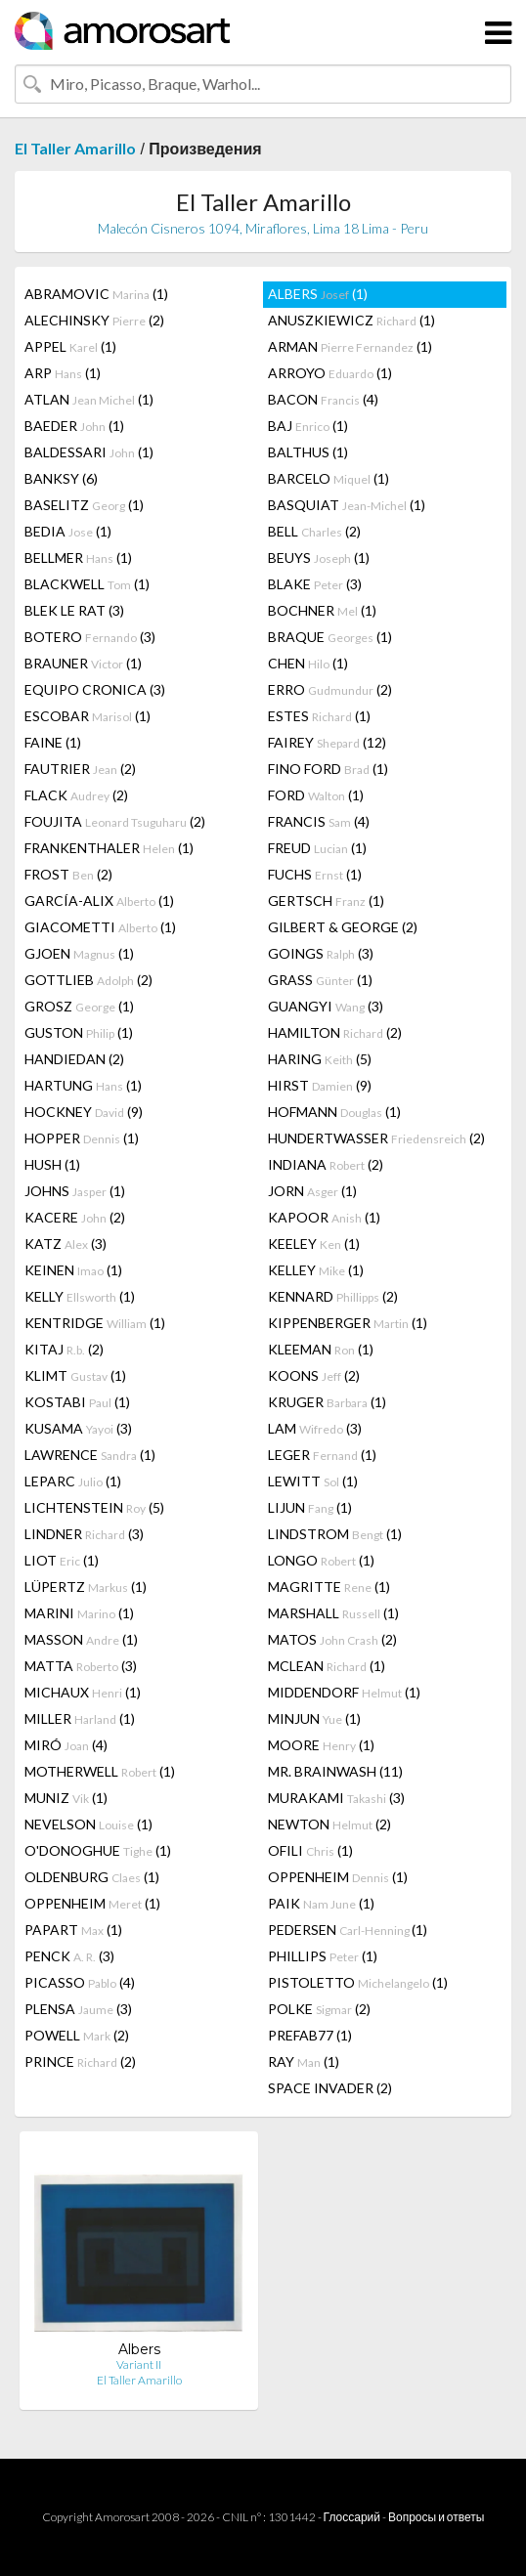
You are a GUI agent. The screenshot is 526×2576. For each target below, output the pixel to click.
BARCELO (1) (328, 478)
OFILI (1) (310, 1850)
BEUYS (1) (319, 557)
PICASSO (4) (79, 1982)
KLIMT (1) (75, 1375)
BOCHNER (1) (322, 610)
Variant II (138, 2364)
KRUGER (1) (327, 1402)
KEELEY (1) (314, 1243)
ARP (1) (62, 373)
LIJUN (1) (310, 1507)
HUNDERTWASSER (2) (376, 1138)
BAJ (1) (308, 425)
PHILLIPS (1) (322, 1956)
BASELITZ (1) (84, 504)
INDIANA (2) (325, 1164)
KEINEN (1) (73, 1270)
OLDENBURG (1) (91, 1876)
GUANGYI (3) (325, 1006)
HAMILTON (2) (335, 1032)
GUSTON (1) (78, 1032)
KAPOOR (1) (324, 1217)
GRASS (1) (320, 979)
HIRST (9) (320, 1085)
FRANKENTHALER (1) (109, 847)
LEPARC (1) (72, 1481)
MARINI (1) (79, 1613)
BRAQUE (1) (330, 636)
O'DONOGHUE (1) (97, 1850)
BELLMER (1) (78, 557)
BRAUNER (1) (83, 663)
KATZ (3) (65, 1243)
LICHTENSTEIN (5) (94, 1507)
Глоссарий (352, 2517)
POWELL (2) (76, 2035)
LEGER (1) (322, 1454)
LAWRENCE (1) (89, 1454)
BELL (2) (314, 531)
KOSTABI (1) (77, 1402)
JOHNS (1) (74, 1190)
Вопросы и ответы (436, 2517)
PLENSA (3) (78, 2008)
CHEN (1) (308, 663)
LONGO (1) (321, 1560)
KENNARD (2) (333, 1296)
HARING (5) (320, 1059)
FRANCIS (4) (319, 821)
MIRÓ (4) (66, 1745)
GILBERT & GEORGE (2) (342, 927)
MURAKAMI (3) (336, 1797)
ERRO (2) (330, 689)
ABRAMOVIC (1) (96, 293)
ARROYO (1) (330, 373)
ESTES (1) (319, 716)
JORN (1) (312, 1190)
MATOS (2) (332, 1639)
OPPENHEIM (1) (338, 1876)
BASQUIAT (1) (346, 504)
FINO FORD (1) (328, 768)
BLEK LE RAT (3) (74, 610)
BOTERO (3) (89, 636)
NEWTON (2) (329, 1824)
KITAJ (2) (64, 1349)
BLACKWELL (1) (87, 584)
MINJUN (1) (314, 1718)
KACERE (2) (74, 1217)
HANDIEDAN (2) (74, 1059)
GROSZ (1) (79, 1006)
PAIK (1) (321, 1903)
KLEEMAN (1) (320, 1349)
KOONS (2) (314, 1375)
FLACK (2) (76, 795)
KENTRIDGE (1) (94, 1322)
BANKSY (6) (61, 478)
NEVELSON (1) (88, 1824)
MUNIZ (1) (66, 1797)
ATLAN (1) (88, 399)
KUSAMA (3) (78, 1428)
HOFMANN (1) (334, 1111)
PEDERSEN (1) (347, 1929)
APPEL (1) (70, 346)
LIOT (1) (61, 1560)
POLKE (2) (319, 2008)
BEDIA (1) (67, 531)
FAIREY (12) (327, 742)
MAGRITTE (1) (329, 1586)
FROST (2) (68, 874)
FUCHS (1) (315, 874)
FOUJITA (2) (114, 821)
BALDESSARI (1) (88, 452)
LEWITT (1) (313, 1481)
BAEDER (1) (74, 425)
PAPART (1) (73, 1929)
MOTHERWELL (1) (99, 1771)
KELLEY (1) (316, 1270)
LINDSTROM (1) (335, 1533)
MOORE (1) (321, 1745)
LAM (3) (315, 1428)
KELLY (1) (79, 1296)
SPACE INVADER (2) (330, 2088)
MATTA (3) (80, 1665)
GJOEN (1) (79, 953)
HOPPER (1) (81, 1138)
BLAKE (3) (315, 584)
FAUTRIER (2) (80, 768)
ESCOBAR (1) (87, 716)
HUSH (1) (52, 1164)
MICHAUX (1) (82, 1692)
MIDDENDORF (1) (344, 1692)
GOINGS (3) (320, 953)
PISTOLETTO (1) (358, 1982)
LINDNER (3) (84, 1533)
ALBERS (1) (318, 293)
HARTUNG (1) (83, 1085)
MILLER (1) (79, 1718)
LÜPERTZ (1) (85, 1586)
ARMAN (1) (350, 346)
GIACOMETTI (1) (100, 927)
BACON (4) (323, 399)
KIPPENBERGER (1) (347, 1322)
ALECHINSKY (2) (94, 320)
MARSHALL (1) (333, 1613)
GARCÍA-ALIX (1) (99, 900)
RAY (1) (303, 2061)
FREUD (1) (317, 847)
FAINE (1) (52, 742)
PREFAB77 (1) (310, 2035)
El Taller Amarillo (75, 148)
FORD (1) (316, 795)
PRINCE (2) (80, 2061)
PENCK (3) (69, 1956)
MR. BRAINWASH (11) (335, 1771)
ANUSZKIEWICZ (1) (351, 320)
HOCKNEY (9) (83, 1111)
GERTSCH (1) (326, 900)
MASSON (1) (81, 1639)
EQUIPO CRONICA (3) (94, 689)
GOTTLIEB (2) (88, 979)
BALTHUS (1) (308, 452)
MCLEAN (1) (326, 1665)
